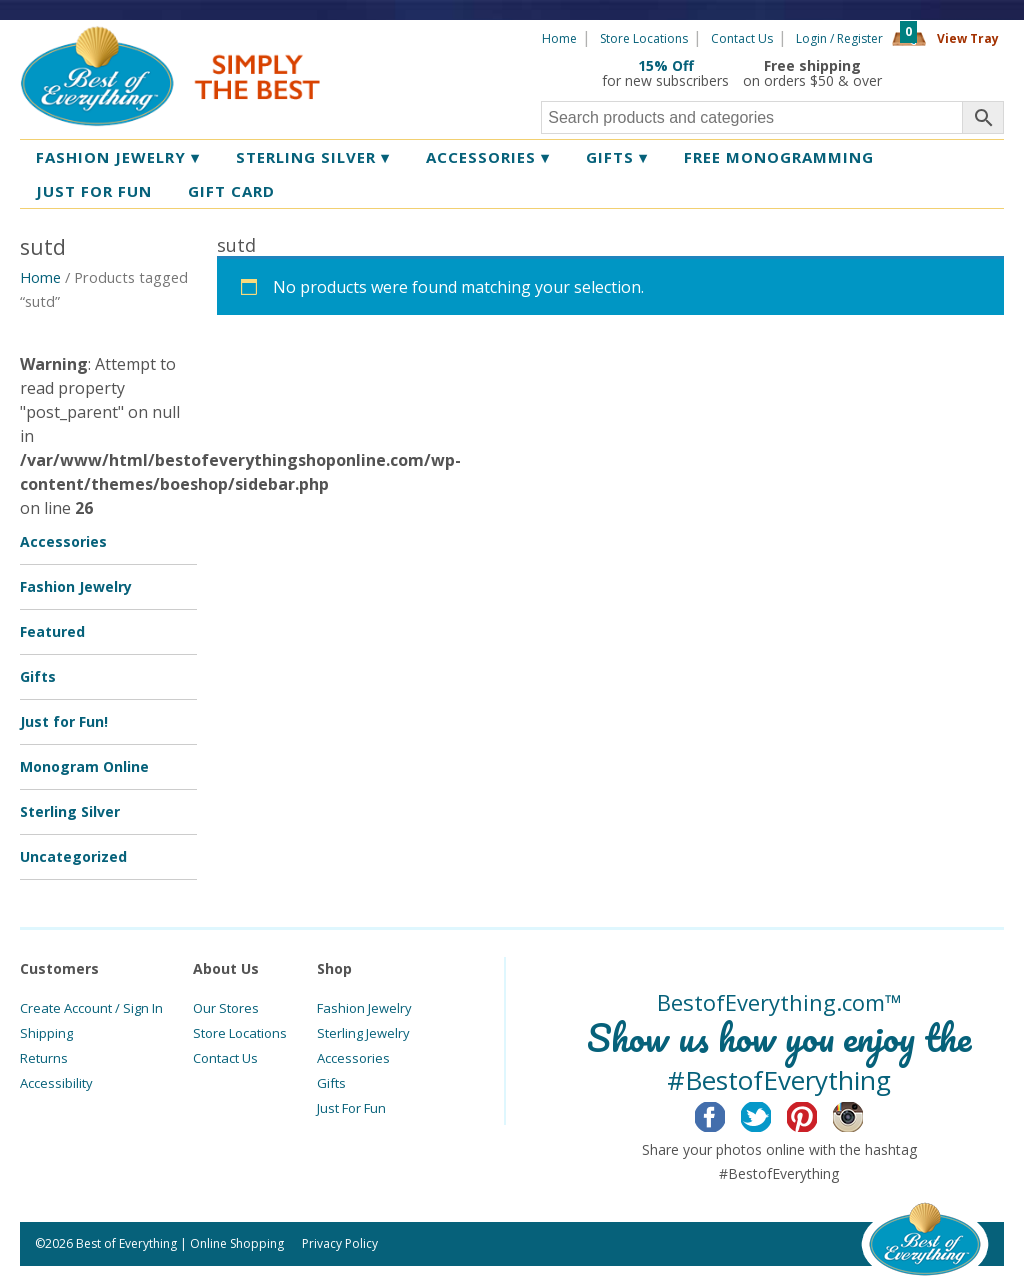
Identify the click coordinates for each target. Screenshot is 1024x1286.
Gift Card (231, 191)
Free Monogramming (779, 157)
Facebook (725, 1114)
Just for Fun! (64, 721)
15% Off (666, 65)
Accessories (488, 157)
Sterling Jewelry (363, 1033)
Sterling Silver (313, 157)
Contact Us (742, 38)
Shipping (46, 1033)
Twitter (771, 1114)
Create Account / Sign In (91, 1008)
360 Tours (950, 73)
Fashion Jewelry (118, 157)
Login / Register (839, 38)
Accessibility (56, 1083)
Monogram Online (84, 766)
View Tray (968, 38)
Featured (52, 631)
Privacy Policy (340, 1243)
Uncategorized (73, 856)
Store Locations (644, 38)
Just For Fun (351, 1108)
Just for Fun (94, 191)
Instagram (863, 1114)
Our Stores (226, 1008)
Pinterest (817, 1114)
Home (559, 38)
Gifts (617, 157)
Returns (44, 1058)
